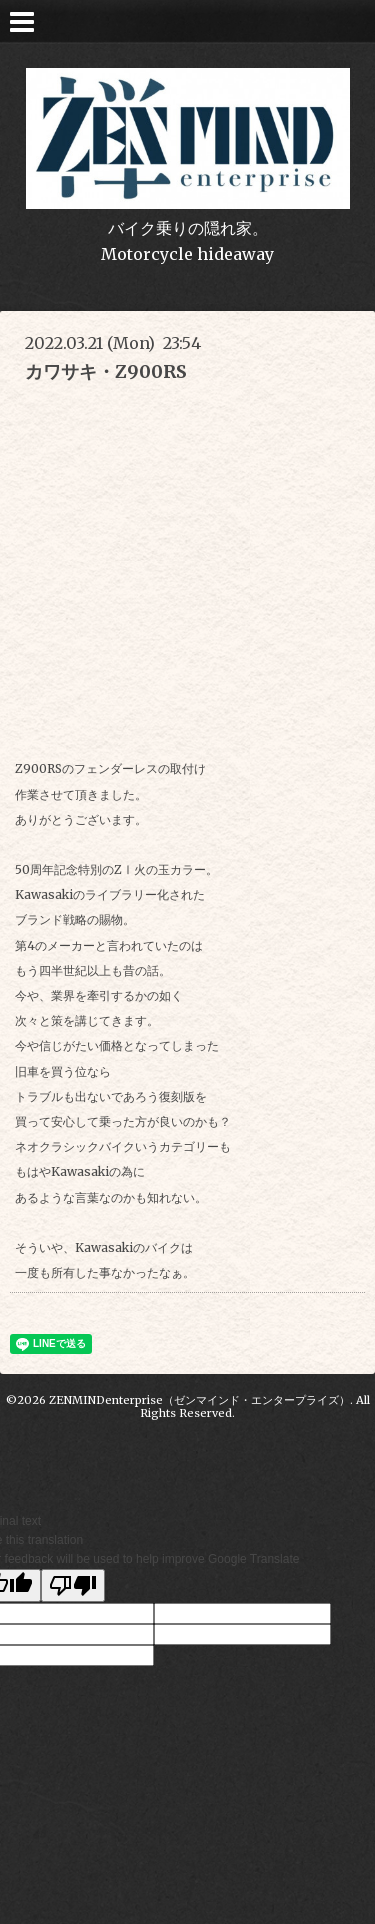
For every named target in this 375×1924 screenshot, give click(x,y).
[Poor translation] (73, 1585)
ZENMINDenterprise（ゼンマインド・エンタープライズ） (199, 1400)
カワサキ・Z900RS (106, 371)
